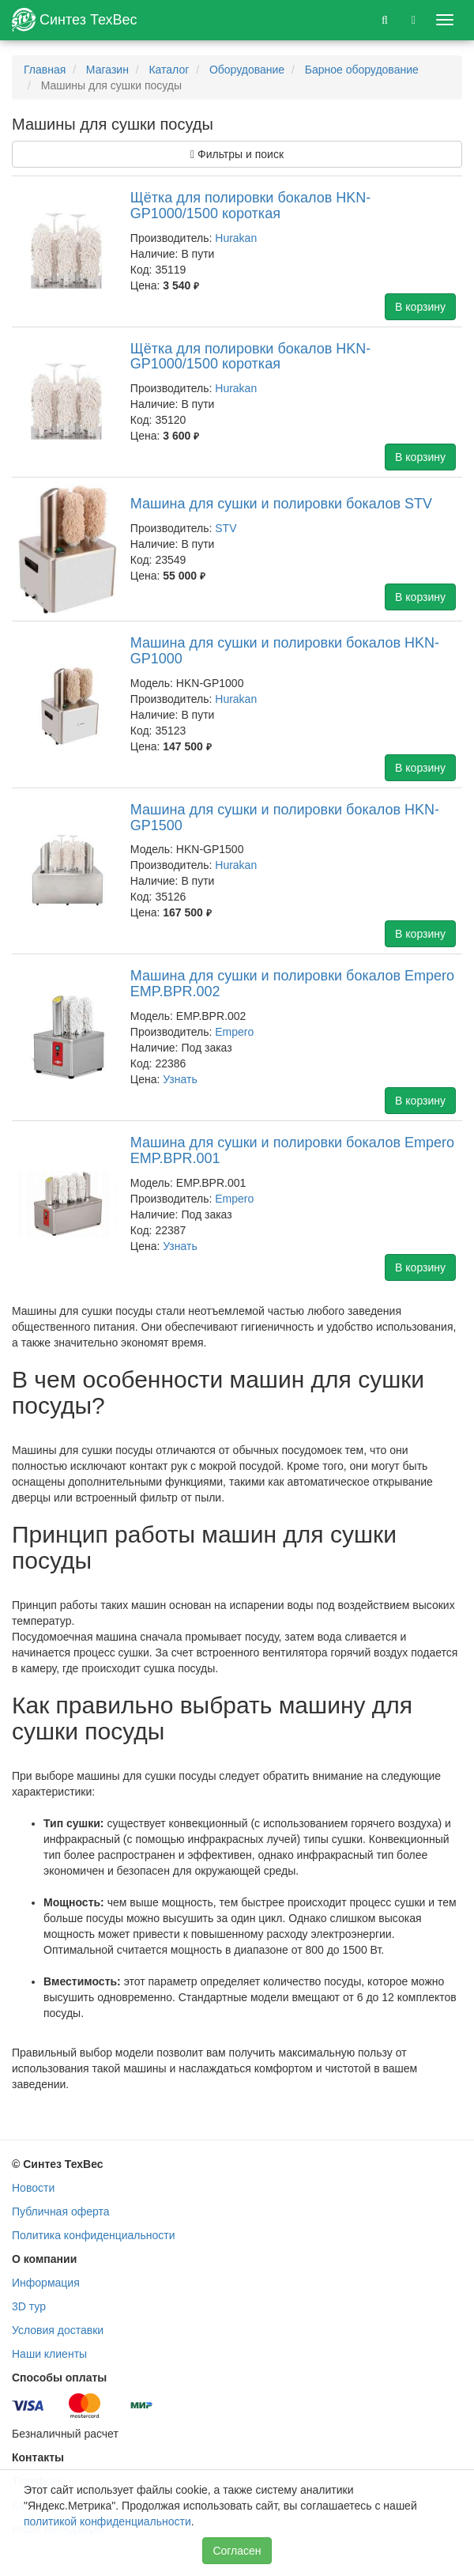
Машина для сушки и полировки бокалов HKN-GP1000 (284, 651)
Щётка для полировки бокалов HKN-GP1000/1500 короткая (250, 205)
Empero (234, 1031)
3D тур (29, 2306)
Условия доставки (57, 2330)
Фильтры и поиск (237, 154)
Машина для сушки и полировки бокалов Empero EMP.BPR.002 (292, 983)
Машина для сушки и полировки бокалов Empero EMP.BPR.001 (292, 1150)
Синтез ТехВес (74, 20)
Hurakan (236, 238)
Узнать (180, 1079)
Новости (33, 2187)
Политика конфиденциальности (93, 2235)
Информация (46, 2282)
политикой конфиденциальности (107, 2521)
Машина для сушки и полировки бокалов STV (281, 504)
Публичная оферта (61, 2211)
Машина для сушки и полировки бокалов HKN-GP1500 (284, 817)
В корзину (420, 306)
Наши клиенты (49, 2353)
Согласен (237, 2550)
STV (225, 528)
